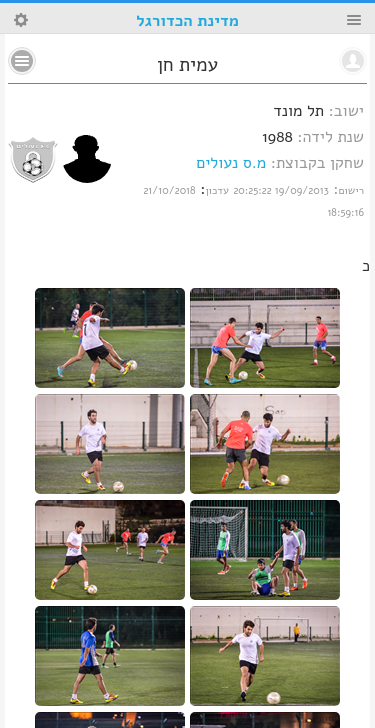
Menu (354, 20)
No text (22, 61)
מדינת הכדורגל (187, 21)
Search (21, 20)
